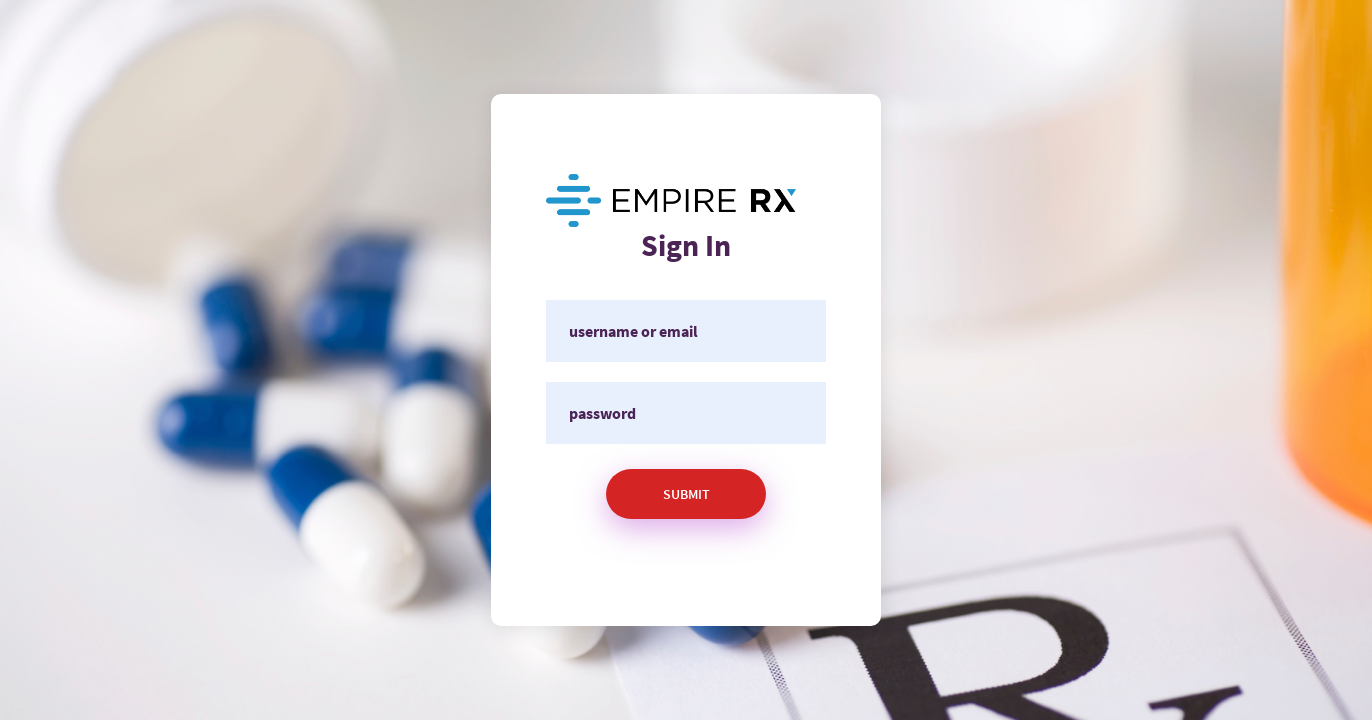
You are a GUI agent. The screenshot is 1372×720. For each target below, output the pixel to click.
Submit (686, 494)
